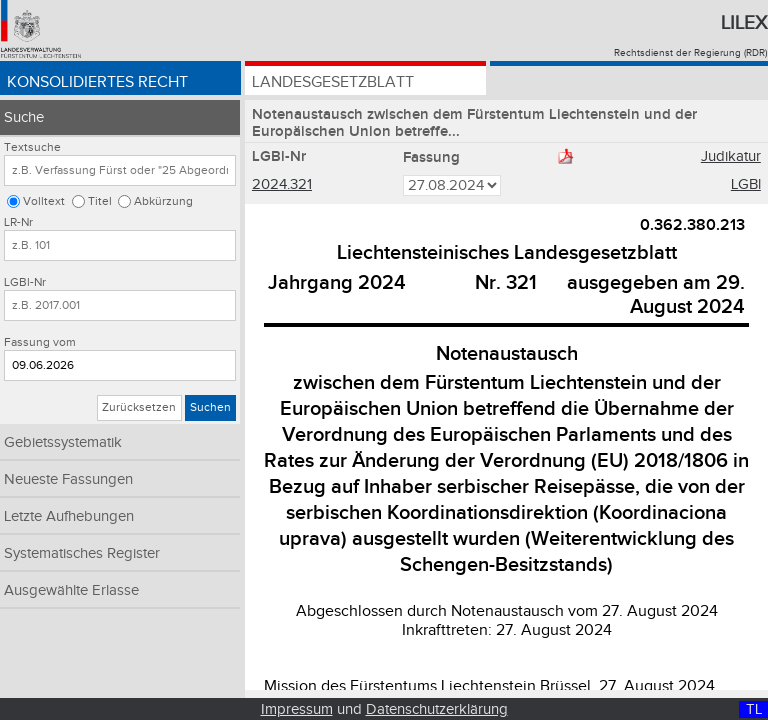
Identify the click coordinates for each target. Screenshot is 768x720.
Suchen (210, 407)
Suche (24, 117)
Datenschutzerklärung (437, 709)
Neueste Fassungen (68, 479)
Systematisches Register (82, 553)
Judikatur (731, 156)
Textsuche (32, 147)
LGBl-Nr (25, 282)
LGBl (746, 184)
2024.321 (282, 184)
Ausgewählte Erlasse (71, 590)
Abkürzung (163, 201)
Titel (100, 201)
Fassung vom (40, 342)
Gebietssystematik (63, 442)
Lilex (744, 23)
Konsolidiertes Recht (97, 82)
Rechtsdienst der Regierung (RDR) (690, 53)
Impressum (297, 709)
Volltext (44, 201)
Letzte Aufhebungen (69, 516)
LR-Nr (18, 222)
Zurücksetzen (139, 407)
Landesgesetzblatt (333, 82)
